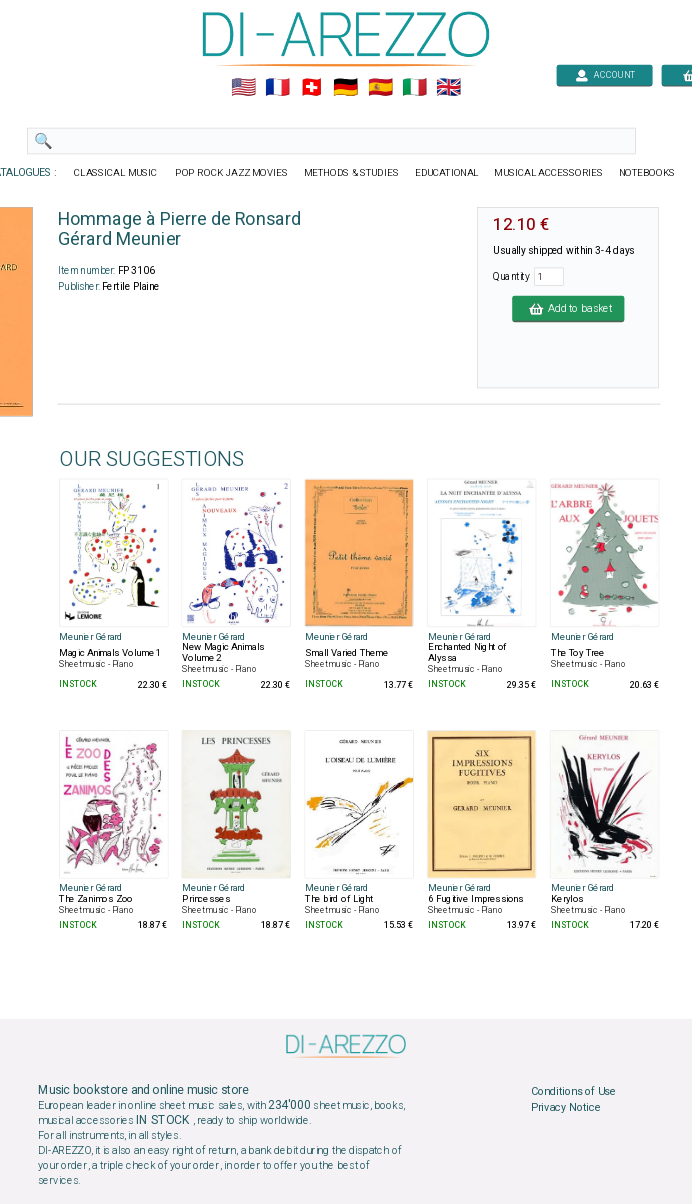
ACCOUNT (604, 74)
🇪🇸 (380, 88)
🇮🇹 (414, 88)
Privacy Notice (566, 1107)
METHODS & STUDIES (351, 173)
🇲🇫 (277, 88)
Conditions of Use (573, 1092)
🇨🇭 (311, 88)
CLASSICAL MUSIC (116, 173)
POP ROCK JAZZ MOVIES (231, 173)
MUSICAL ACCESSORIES (548, 173)
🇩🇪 (345, 88)
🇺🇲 (243, 88)
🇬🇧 (448, 88)
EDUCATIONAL (447, 173)
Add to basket (568, 308)
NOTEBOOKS (647, 173)
